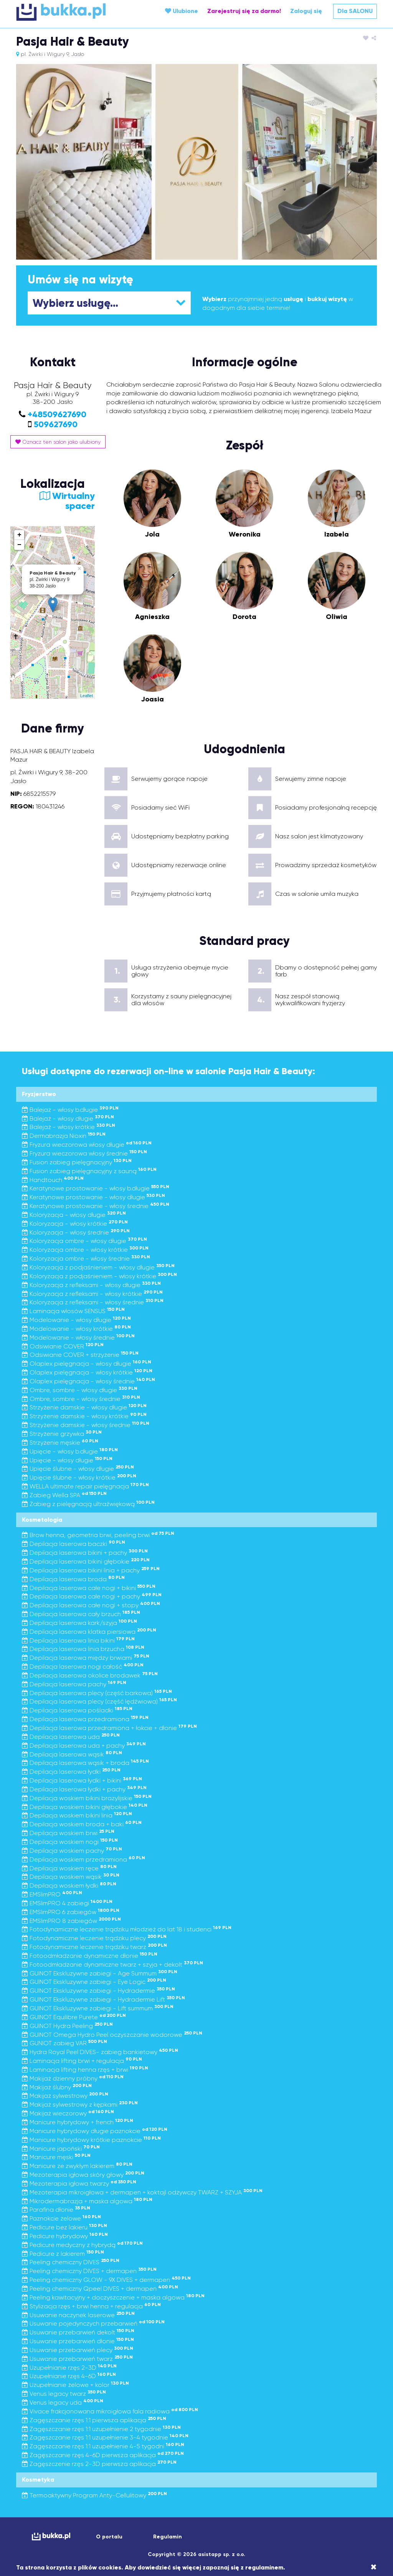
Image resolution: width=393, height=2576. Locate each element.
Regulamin (167, 2536)
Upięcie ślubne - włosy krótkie (79, 1477)
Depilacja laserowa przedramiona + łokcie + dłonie (109, 1728)
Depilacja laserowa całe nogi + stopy (91, 1605)
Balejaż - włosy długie (68, 1118)
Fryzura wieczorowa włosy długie (87, 1144)
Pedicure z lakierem (63, 2253)
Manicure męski (56, 2157)
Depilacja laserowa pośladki (77, 1710)
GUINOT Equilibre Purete (74, 2017)
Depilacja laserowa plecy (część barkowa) (97, 1693)
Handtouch (53, 1179)
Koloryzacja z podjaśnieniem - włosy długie (98, 1267)
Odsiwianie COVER (63, 1346)
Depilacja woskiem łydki (69, 1885)
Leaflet (86, 695)
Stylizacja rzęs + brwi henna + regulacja (91, 2306)
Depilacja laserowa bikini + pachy (85, 1552)
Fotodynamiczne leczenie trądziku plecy (94, 1938)
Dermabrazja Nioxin (64, 1135)
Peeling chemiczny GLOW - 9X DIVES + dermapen (106, 2279)
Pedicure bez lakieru (64, 2227)
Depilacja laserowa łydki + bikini (82, 1780)
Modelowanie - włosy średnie (78, 1337)
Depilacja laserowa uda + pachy (84, 1745)
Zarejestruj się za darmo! (244, 11)
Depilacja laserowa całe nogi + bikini (88, 1588)
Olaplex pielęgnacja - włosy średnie (88, 1381)
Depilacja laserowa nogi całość (83, 1666)
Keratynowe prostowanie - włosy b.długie (95, 1188)
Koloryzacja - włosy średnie (76, 1232)
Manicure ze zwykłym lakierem (77, 2165)
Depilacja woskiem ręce (69, 1868)
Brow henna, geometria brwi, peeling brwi (98, 1535)
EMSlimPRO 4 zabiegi (67, 1903)
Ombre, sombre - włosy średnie (81, 1398)
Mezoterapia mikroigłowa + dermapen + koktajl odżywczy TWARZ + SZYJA (142, 2192)
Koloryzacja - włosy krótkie (75, 1223)
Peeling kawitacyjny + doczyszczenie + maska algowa (113, 2297)
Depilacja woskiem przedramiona (83, 1859)
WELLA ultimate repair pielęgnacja (85, 1486)
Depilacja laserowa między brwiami (85, 1657)
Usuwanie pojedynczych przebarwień (93, 2323)
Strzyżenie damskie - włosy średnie (85, 1425)
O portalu (109, 2536)
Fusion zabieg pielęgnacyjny (77, 1162)
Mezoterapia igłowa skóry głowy (83, 2174)
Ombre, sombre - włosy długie (79, 1390)
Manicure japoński (61, 2148)
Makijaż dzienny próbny (73, 2078)
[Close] (373, 2567)
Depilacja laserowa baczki (73, 1543)
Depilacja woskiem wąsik (70, 1876)
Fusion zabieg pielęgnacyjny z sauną (89, 1171)
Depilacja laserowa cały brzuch (81, 1614)
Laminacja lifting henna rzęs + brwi (85, 2069)
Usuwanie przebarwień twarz (77, 2358)
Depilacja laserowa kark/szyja (79, 1622)
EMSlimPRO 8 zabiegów (71, 1920)
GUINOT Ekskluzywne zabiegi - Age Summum (99, 1973)
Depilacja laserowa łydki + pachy (84, 1789)
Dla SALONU (355, 11)
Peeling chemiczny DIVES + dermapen (89, 2271)
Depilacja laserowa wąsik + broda (85, 1762)
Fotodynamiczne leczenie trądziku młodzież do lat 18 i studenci (126, 1929)
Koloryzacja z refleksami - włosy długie (91, 1285)
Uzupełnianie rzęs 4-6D (69, 2376)
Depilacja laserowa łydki (71, 1771)
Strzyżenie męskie (60, 1442)
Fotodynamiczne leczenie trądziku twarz (94, 1947)
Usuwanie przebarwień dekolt (78, 2332)
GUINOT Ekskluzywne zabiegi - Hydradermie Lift (103, 1999)
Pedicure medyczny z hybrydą (82, 2244)
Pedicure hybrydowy (65, 2236)
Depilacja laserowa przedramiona (85, 1719)
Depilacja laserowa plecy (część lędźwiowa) (99, 1701)
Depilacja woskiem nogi (70, 1841)
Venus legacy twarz (64, 2393)
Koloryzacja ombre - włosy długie (84, 1240)
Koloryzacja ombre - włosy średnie (86, 1258)
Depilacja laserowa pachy (74, 1684)
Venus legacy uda (62, 2402)
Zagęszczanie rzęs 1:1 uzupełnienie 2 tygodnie (101, 2429)
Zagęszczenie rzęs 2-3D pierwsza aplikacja (99, 2463)
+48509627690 (57, 414)
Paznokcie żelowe (61, 2218)
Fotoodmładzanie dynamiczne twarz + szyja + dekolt (112, 1964)
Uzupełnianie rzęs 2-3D (69, 2367)
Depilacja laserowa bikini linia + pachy (91, 1570)
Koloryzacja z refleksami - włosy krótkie (92, 1293)
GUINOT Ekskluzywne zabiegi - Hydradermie (98, 1990)
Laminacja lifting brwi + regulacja (82, 2060)
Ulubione (181, 11)
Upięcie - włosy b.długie (70, 1451)
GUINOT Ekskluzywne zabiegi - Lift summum (97, 2008)
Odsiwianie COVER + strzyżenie (80, 1354)
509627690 (56, 424)
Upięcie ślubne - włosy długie (78, 1468)
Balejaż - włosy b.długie (70, 1109)
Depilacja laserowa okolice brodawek (90, 1675)
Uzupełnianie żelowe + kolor (75, 2384)
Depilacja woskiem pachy (72, 1850)
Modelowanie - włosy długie (76, 1319)
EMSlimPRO (52, 1894)
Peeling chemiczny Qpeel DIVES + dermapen (100, 2288)
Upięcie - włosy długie (67, 1460)
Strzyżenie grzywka (62, 1433)
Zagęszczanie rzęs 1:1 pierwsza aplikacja (94, 2420)
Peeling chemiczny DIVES (70, 2262)
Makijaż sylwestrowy (65, 2095)
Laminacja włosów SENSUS (73, 1311)
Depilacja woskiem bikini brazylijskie (87, 1798)
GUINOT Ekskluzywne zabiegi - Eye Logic (94, 1981)
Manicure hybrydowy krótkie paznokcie (91, 2139)
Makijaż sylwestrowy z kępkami (80, 2104)
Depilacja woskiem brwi (68, 1833)
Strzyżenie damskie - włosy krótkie (84, 1416)
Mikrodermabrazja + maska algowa (87, 2201)
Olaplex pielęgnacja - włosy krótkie (87, 1372)
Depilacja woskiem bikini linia (77, 1815)
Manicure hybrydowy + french (77, 2122)
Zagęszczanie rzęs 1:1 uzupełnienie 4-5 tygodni (103, 2446)
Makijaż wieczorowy (68, 2113)
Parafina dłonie (56, 2209)
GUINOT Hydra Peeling (67, 2026)
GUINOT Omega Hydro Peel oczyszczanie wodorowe (112, 2034)
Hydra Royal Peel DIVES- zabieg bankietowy (100, 2052)
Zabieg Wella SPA (64, 1495)
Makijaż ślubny (57, 2087)
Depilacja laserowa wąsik (72, 1754)
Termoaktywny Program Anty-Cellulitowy (94, 2495)
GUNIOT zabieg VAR (64, 2043)
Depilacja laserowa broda (73, 1579)
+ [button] (19, 535)
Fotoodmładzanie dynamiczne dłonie (89, 1955)
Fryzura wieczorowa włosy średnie (84, 1153)
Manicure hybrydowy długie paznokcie (94, 2131)
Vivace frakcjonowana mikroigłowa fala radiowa (110, 2411)
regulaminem (264, 2567)
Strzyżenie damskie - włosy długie (84, 1407)
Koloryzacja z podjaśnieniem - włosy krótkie (99, 1276)
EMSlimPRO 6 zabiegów (70, 1912)
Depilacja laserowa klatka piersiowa (89, 1631)
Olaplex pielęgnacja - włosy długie (86, 1363)
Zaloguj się (306, 11)
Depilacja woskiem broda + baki (82, 1824)
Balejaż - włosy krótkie (68, 1127)
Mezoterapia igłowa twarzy (79, 2183)
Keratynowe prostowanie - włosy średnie (95, 1206)
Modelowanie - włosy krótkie (76, 1328)
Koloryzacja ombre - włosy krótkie (85, 1249)
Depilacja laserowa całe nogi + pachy (92, 1596)
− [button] (19, 545)
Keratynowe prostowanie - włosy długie (93, 1197)
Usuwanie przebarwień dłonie (78, 2341)
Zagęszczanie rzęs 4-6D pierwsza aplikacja (103, 2455)
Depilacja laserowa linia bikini (78, 1640)
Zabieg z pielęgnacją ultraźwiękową (88, 1504)
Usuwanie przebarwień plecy (77, 2350)
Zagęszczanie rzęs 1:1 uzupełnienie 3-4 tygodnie (105, 2437)
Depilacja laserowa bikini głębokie (86, 1561)
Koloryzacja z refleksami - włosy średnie (92, 1302)
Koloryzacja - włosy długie (74, 1214)
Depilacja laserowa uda (71, 1736)
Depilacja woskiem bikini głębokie (84, 1807)
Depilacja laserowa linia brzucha (83, 1649)
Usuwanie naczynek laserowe (78, 2315)
